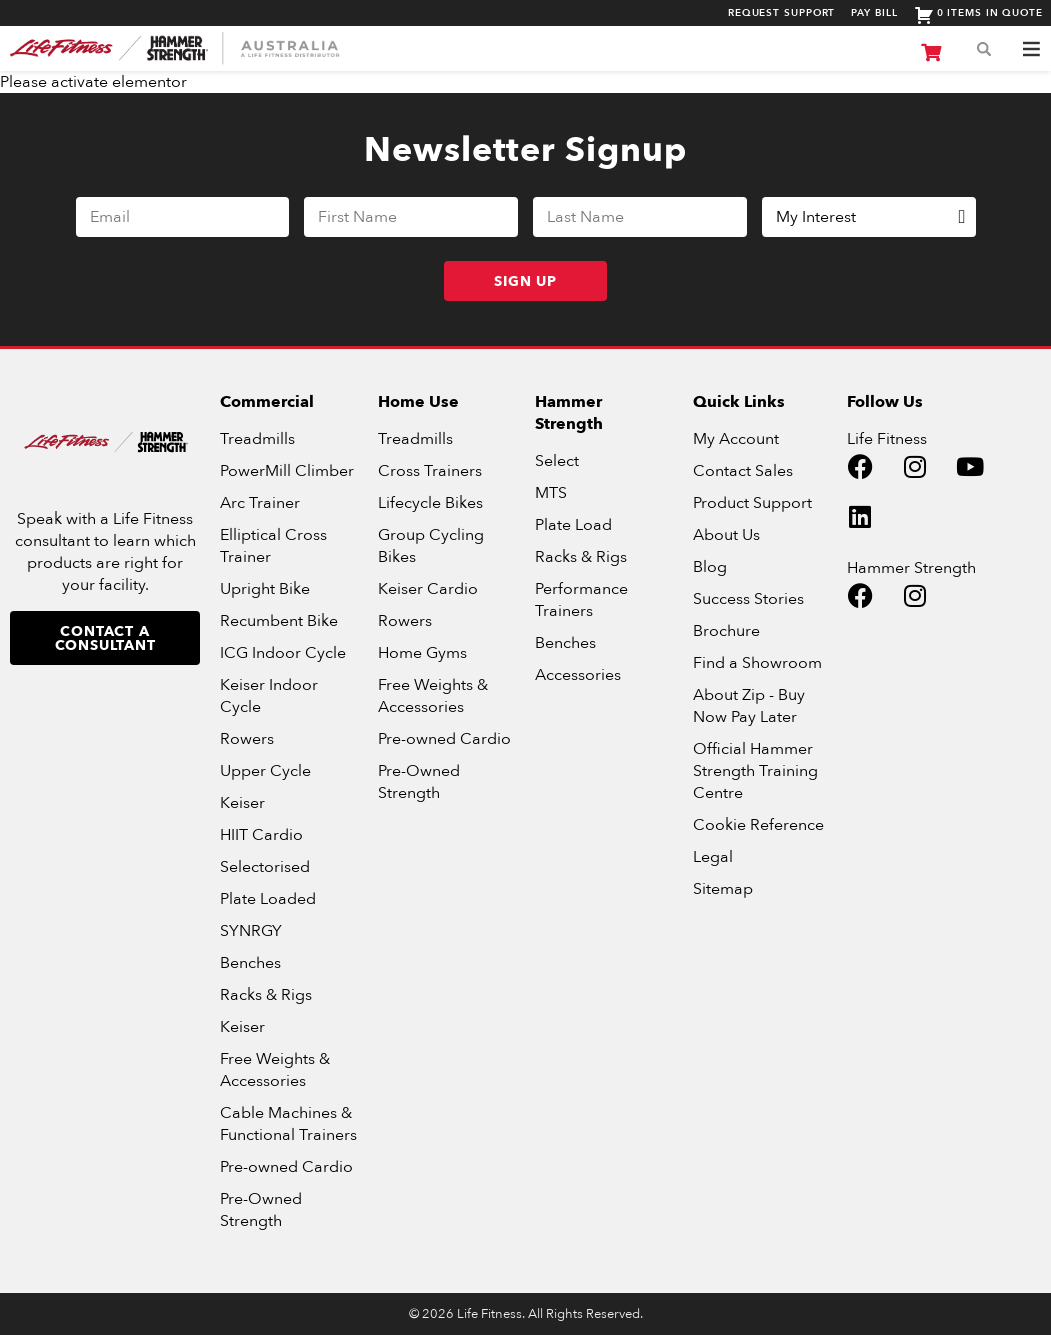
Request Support (782, 14)
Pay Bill (874, 14)
